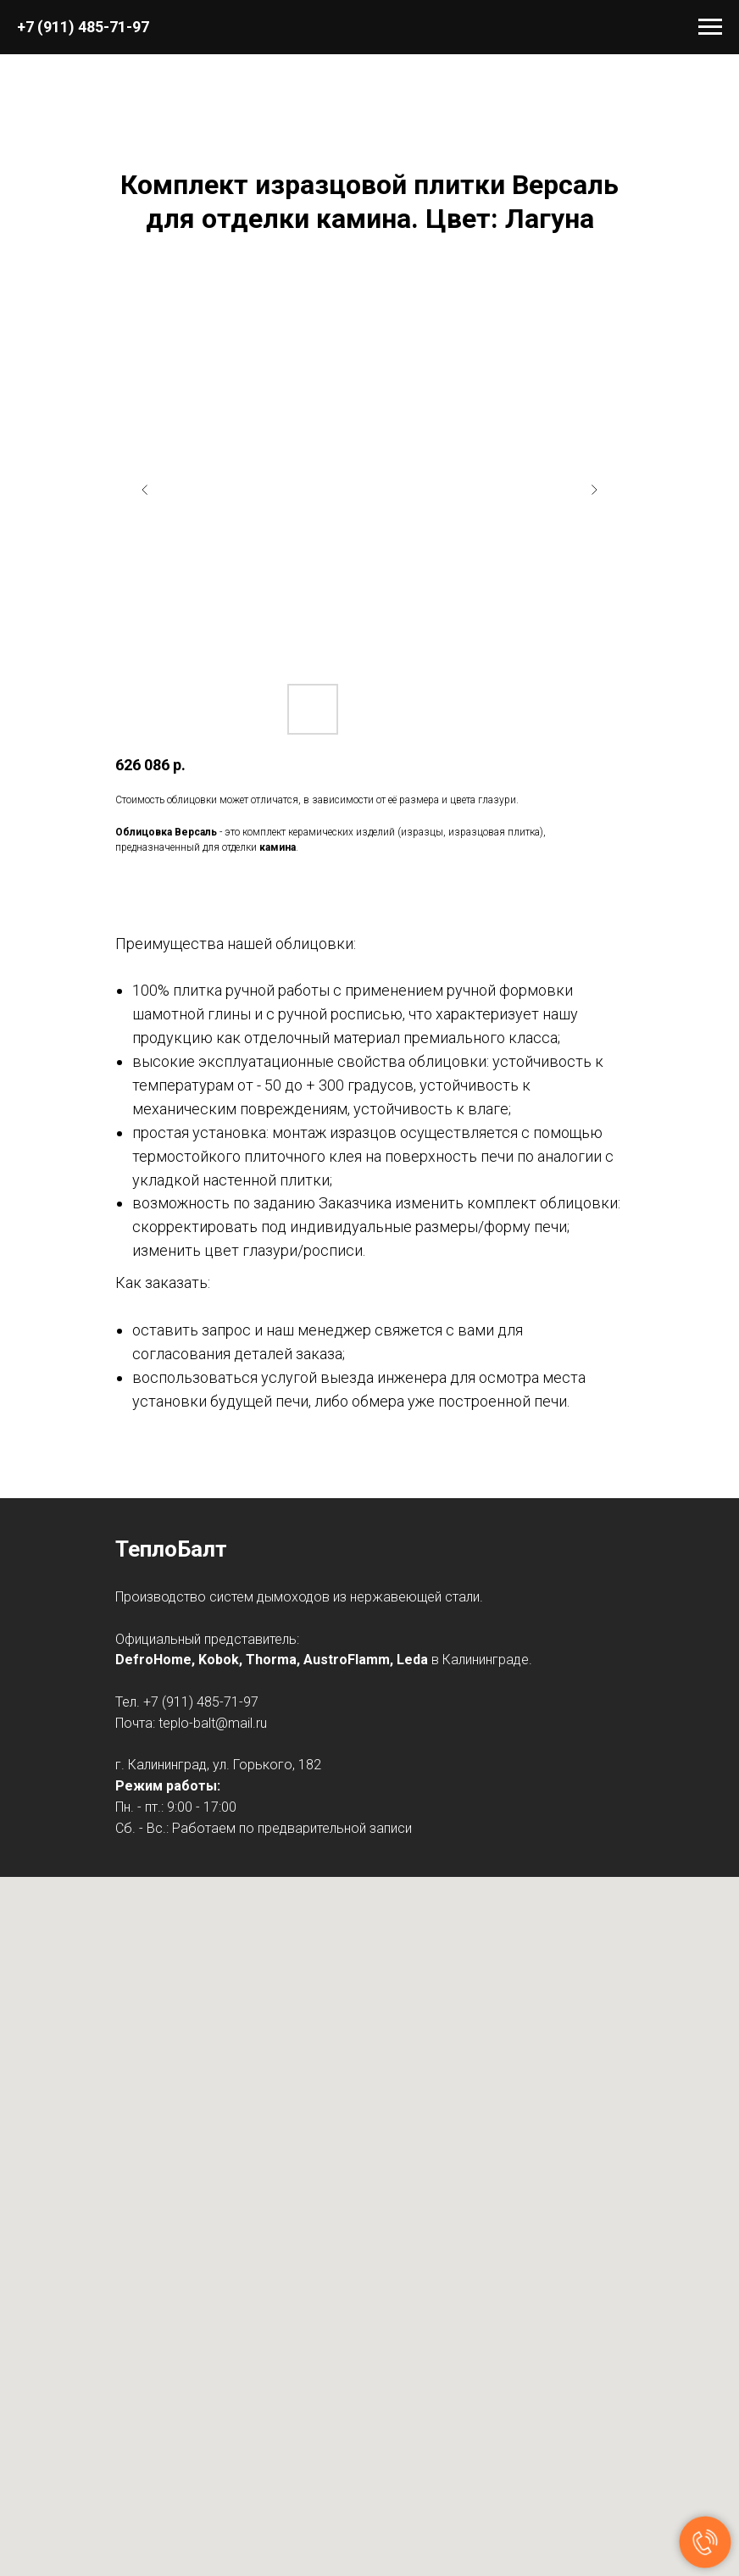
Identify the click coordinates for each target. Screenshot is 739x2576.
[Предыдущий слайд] (145, 489)
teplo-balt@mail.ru (212, 1723)
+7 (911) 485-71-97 (83, 27)
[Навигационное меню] (710, 27)
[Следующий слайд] (594, 489)
